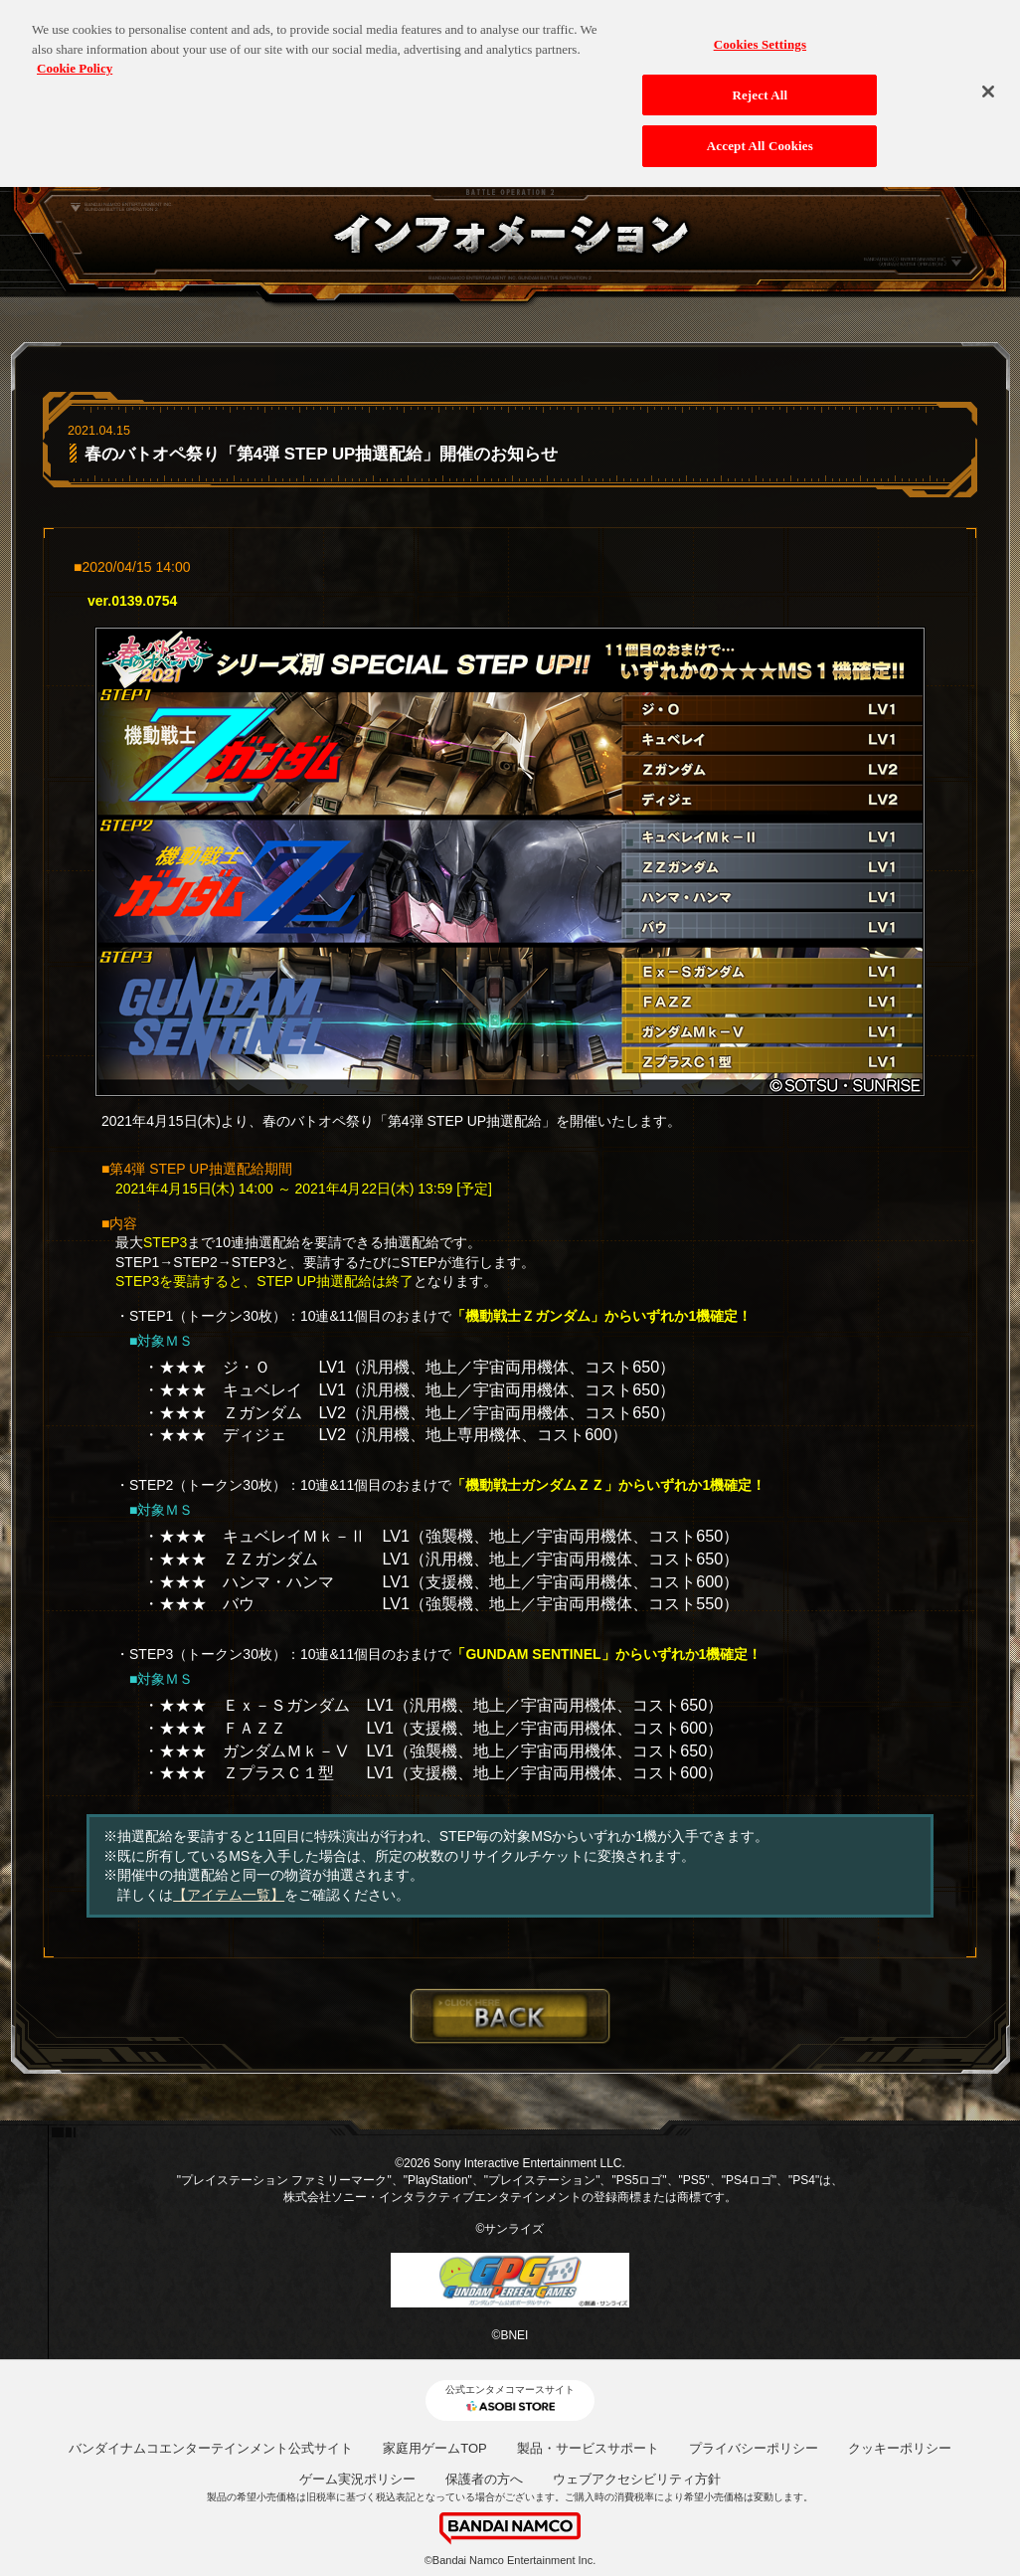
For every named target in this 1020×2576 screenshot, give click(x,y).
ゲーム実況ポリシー (357, 2479)
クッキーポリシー (899, 2448)
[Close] (988, 81)
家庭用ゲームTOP (435, 2448)
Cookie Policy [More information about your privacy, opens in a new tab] (74, 58)
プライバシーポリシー (753, 2448)
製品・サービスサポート (588, 2448)
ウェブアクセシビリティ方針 (637, 2479)
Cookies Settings (760, 34)
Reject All (759, 84)
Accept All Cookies (760, 135)
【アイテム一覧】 (228, 1895)
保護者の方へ (484, 2479)
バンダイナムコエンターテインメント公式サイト (211, 2448)
